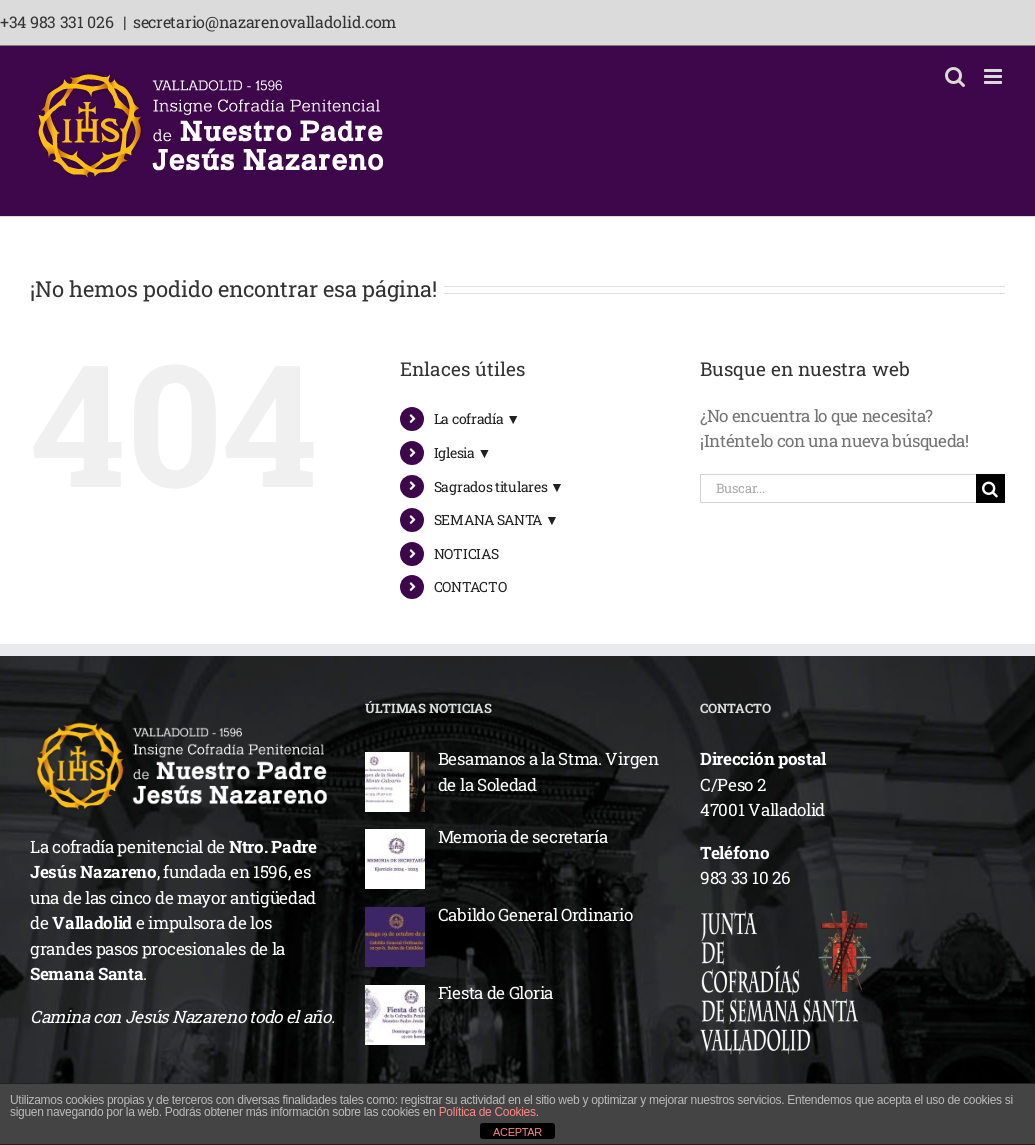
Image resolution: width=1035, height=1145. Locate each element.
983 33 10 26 (745, 877)
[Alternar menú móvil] (994, 76)
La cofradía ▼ (477, 418)
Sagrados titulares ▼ (499, 486)
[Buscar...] (838, 488)
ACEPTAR (517, 1132)
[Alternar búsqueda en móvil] (955, 76)
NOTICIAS (466, 553)
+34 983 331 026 (58, 21)
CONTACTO (470, 586)
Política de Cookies (487, 1112)
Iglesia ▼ (462, 452)
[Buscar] (990, 488)
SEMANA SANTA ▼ (496, 519)
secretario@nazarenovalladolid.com (264, 21)
